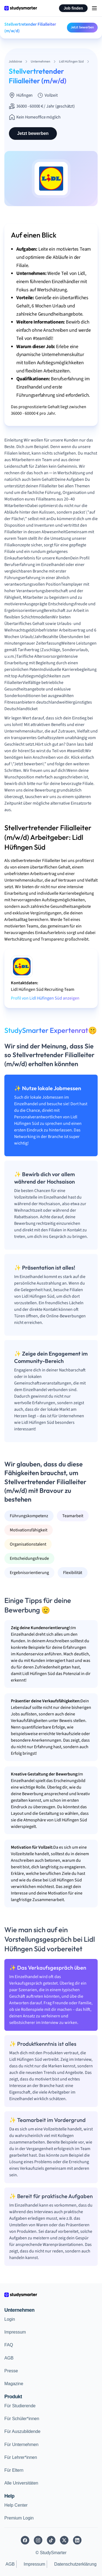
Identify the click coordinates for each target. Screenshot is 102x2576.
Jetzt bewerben (82, 27)
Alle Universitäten (21, 2483)
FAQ (8, 2345)
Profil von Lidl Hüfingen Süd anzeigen (45, 998)
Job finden (73, 8)
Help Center (15, 2505)
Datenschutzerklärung (75, 2564)
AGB (9, 2358)
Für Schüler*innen (21, 2418)
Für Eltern (13, 2470)
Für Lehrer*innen (20, 2457)
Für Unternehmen (21, 2444)
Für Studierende (20, 2405)
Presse (11, 2371)
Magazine (13, 2383)
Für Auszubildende (22, 2431)
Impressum (15, 2332)
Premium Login (19, 2518)
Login (9, 2319)
